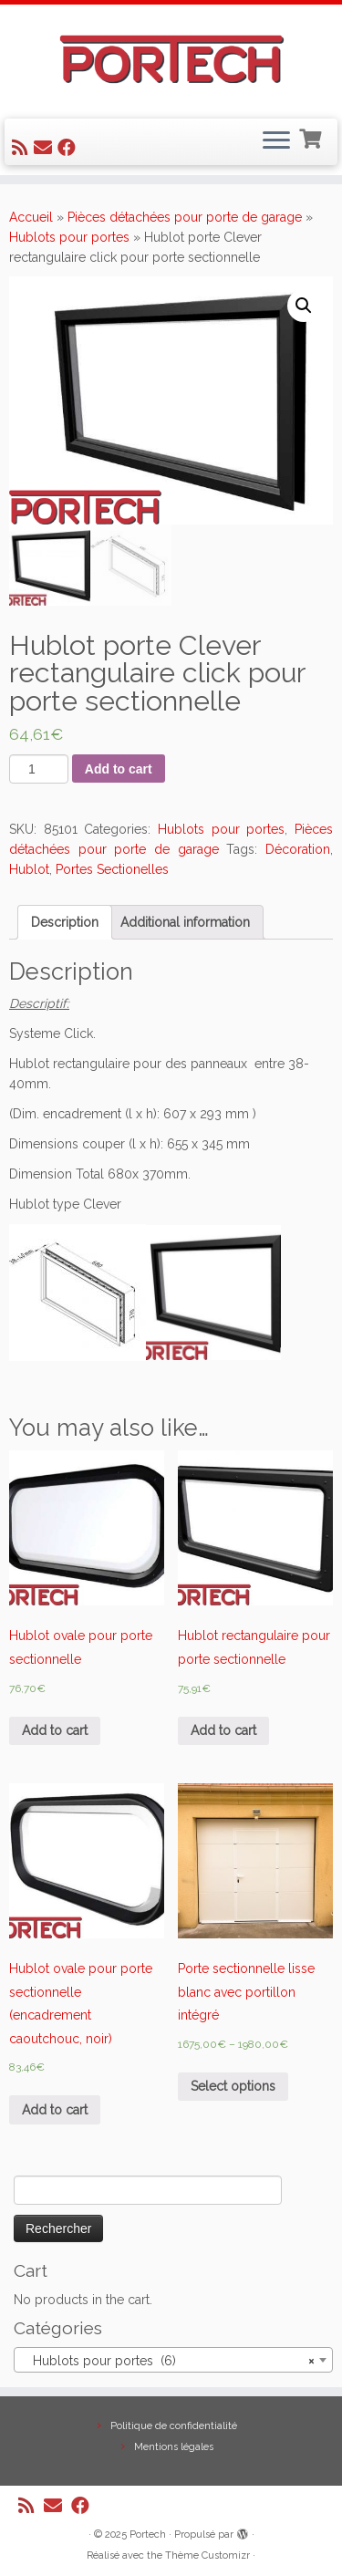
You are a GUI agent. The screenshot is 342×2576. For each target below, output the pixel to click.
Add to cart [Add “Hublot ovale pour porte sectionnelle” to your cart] (55, 1730)
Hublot (29, 869)
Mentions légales (173, 2447)
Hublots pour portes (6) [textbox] (168, 2360)
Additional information (185, 922)
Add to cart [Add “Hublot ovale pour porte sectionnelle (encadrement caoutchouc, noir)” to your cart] (55, 2110)
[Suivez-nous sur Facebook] (69, 148)
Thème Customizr (207, 2555)
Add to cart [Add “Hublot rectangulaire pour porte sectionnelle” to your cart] (223, 1730)
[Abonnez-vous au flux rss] (23, 148)
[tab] (64, 922)
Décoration (297, 849)
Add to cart (118, 769)
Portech (148, 2534)
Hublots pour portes (69, 237)
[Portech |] (171, 59)
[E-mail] (45, 148)
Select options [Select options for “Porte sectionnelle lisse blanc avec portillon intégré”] (233, 2086)
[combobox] (173, 2360)
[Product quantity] (38, 769)
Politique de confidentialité (173, 2426)
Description (64, 922)
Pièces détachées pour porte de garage (184, 217)
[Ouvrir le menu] (276, 142)
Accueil (31, 217)
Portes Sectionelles (112, 869)
